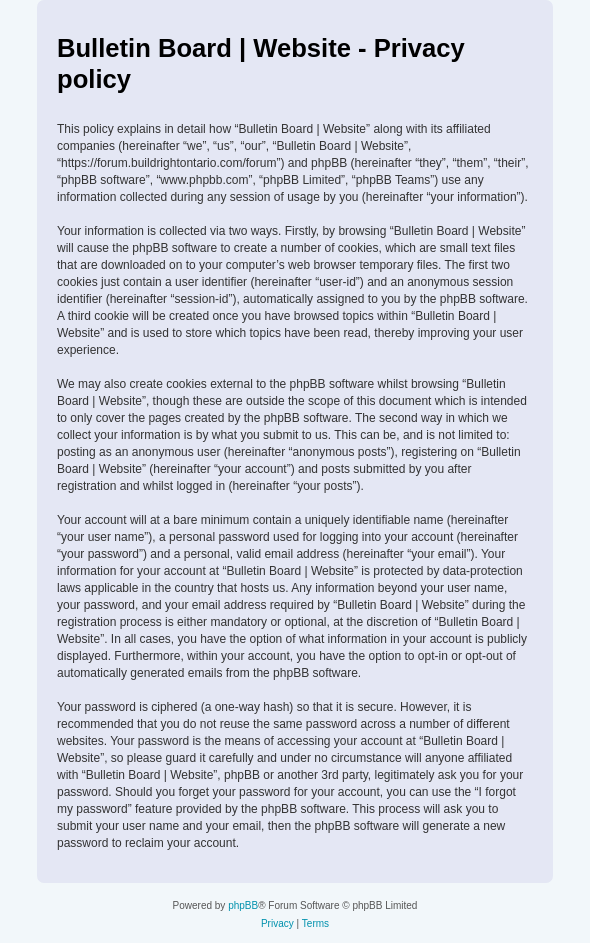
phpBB (243, 905)
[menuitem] (277, 924)
